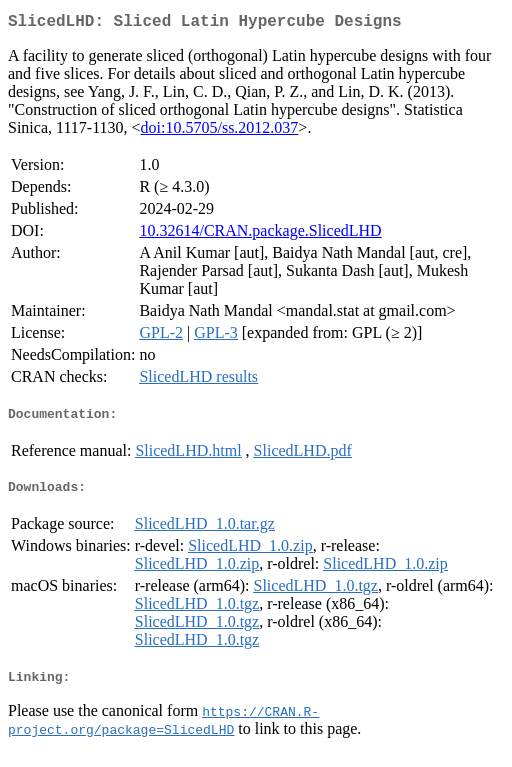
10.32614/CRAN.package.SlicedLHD (260, 234)
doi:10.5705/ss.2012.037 (220, 131)
